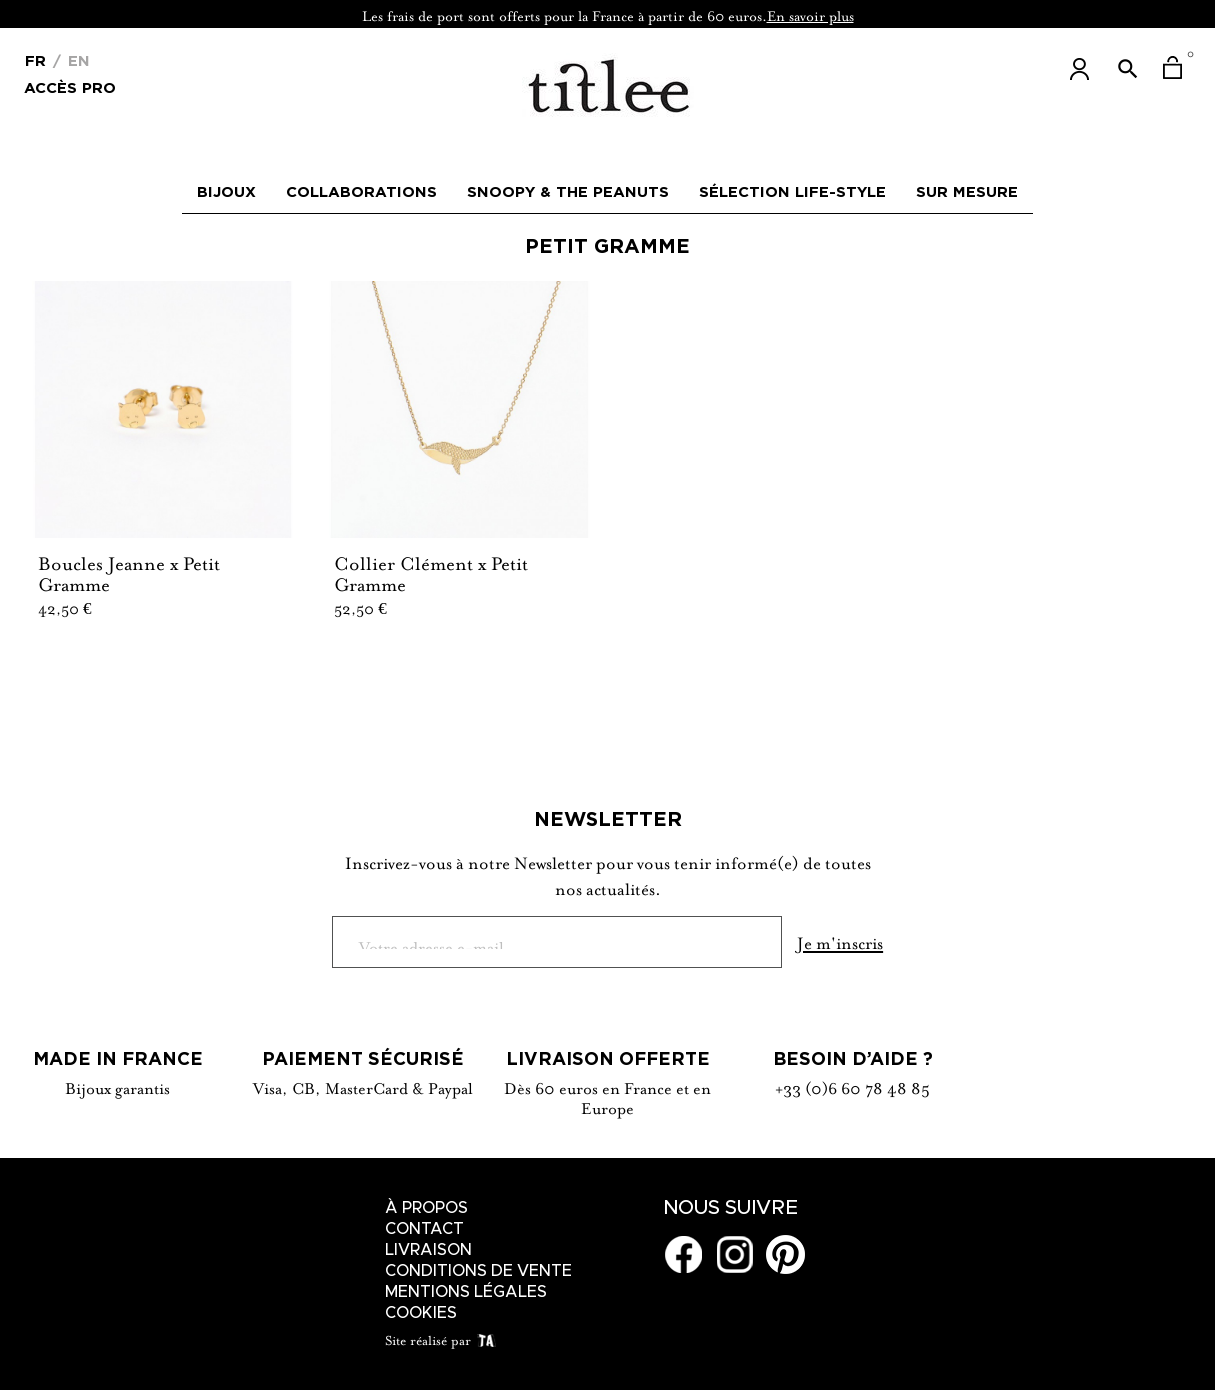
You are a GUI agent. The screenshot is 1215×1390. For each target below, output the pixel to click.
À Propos (426, 1208)
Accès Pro (70, 86)
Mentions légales (466, 1292)
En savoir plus (810, 14)
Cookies (421, 1313)
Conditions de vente (478, 1271)
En (76, 60)
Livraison (428, 1250)
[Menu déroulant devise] (35, 59)
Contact (424, 1229)
